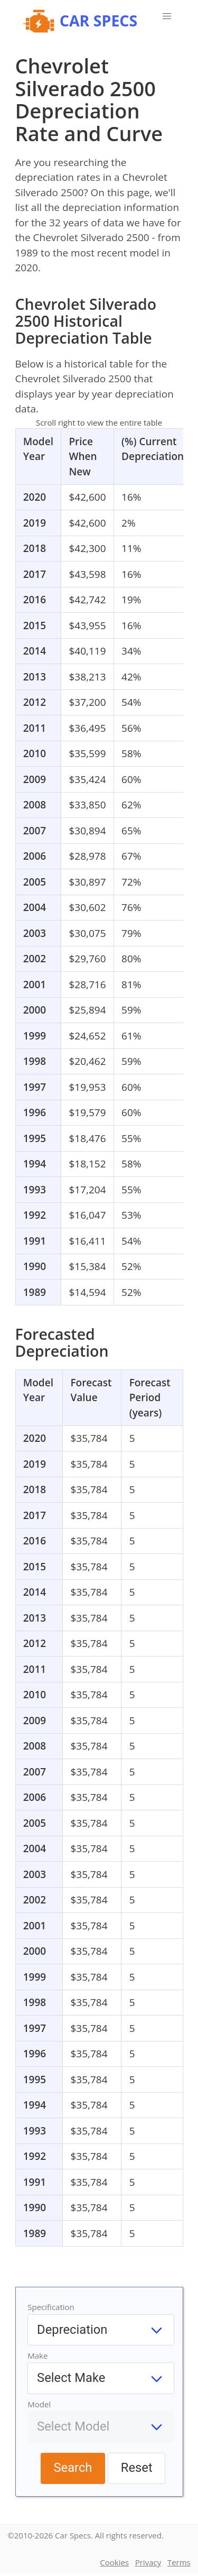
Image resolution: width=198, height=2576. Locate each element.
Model (39, 2404)
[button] (166, 16)
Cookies (114, 2562)
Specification (50, 2307)
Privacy (148, 2562)
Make (37, 2355)
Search (72, 2467)
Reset (137, 2467)
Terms (179, 2562)
